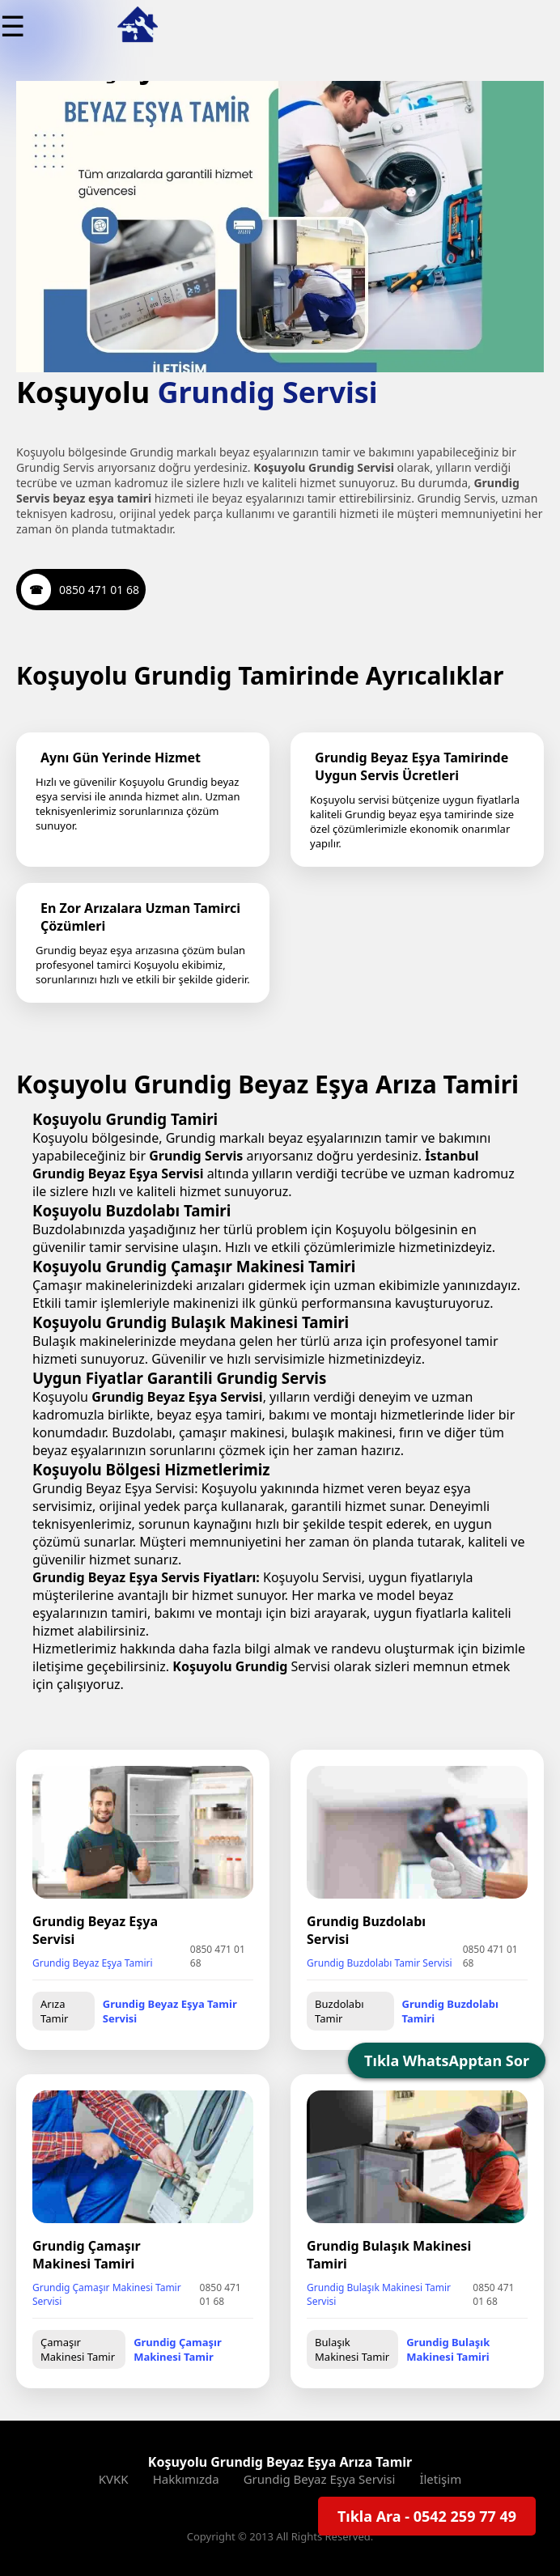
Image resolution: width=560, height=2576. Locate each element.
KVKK (114, 2479)
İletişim (440, 2479)
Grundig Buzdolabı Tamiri (450, 2011)
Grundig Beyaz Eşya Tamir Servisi (170, 2011)
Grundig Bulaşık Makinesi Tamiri (448, 2349)
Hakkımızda (186, 2479)
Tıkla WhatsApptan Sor (446, 2060)
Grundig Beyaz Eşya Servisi (320, 2479)
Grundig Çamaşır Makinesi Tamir (178, 2349)
